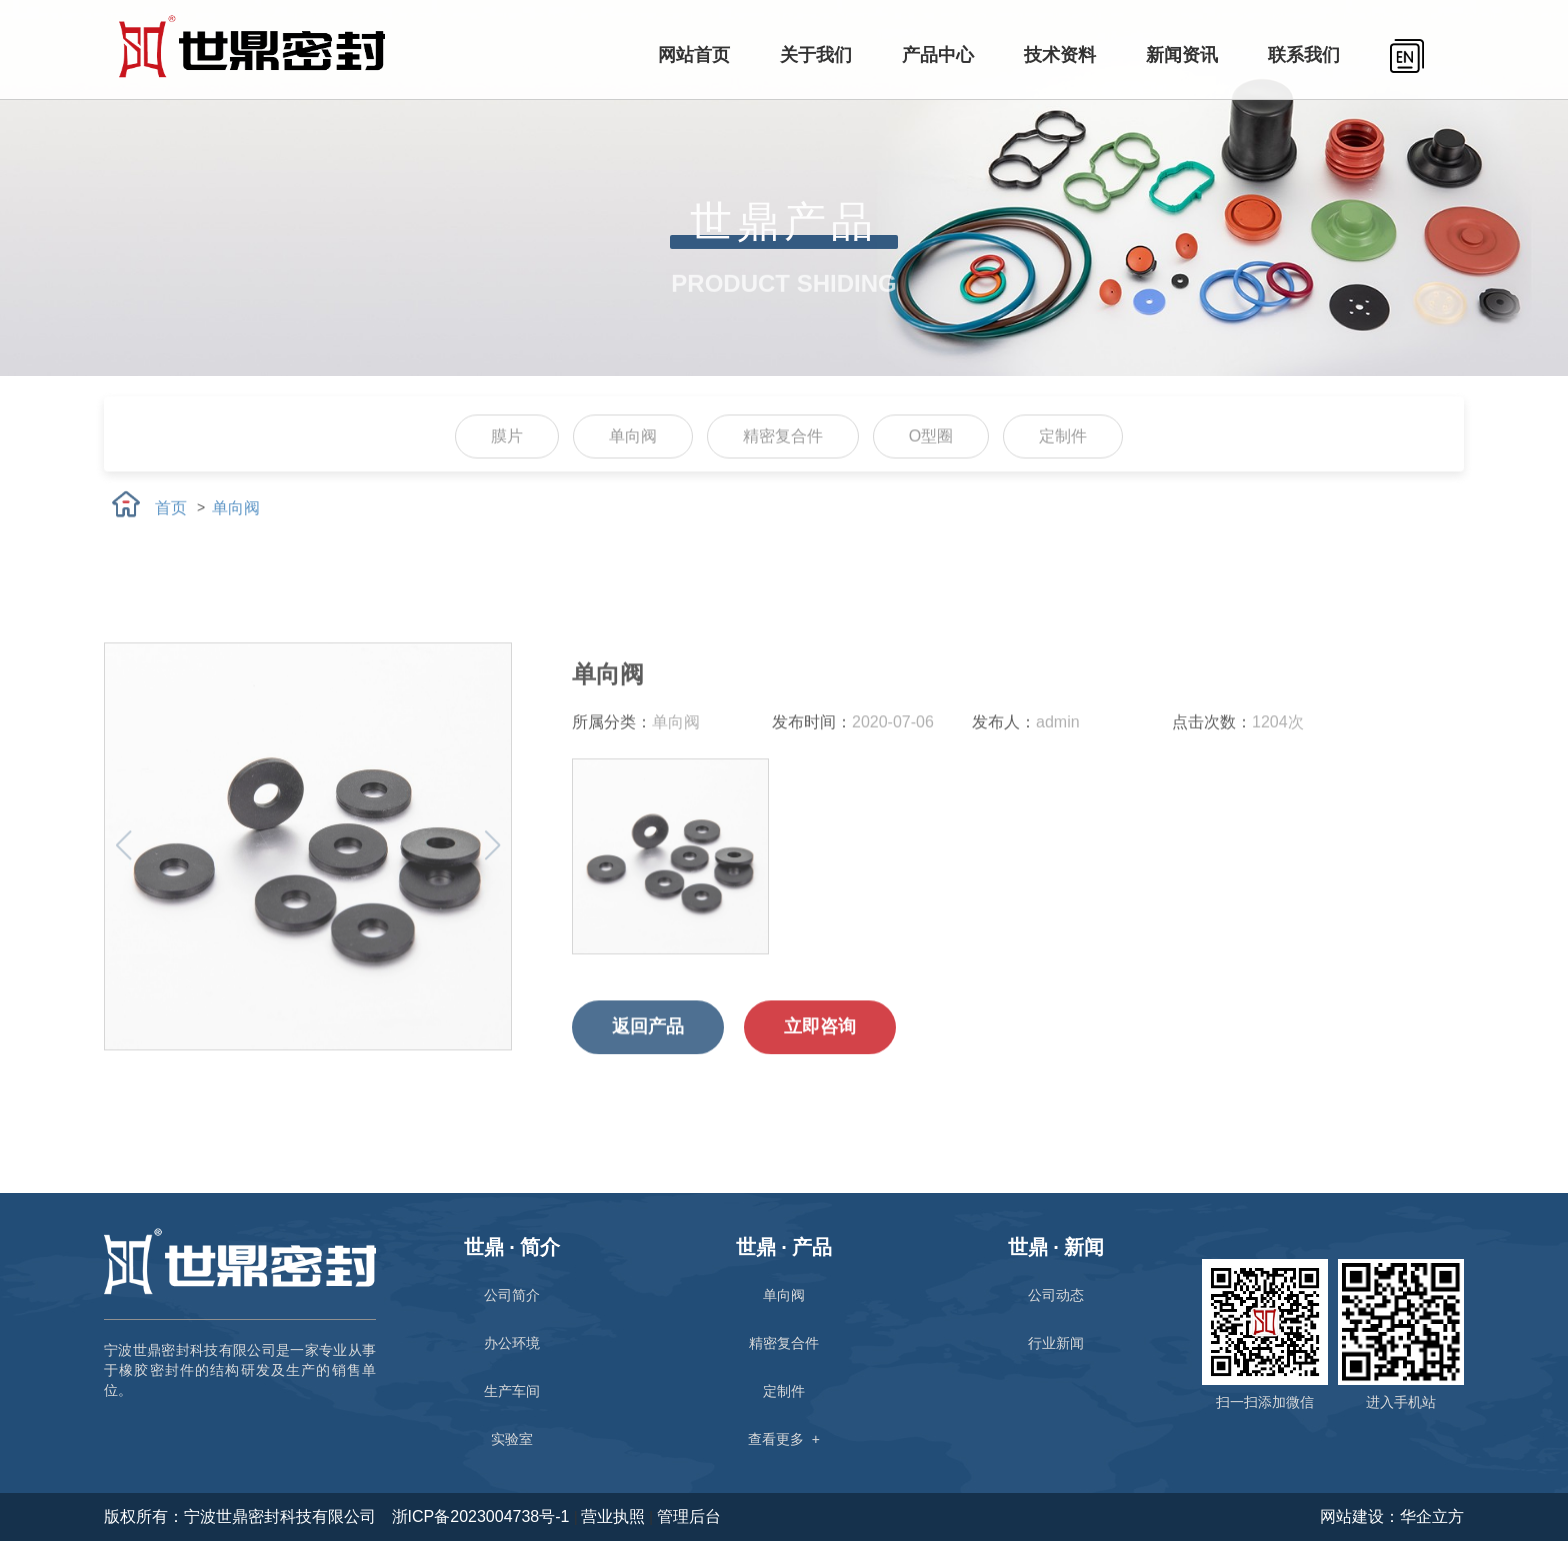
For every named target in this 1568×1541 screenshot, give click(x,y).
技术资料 (1060, 55)
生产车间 (512, 1391)
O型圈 (931, 465)
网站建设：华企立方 (1392, 1516)
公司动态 (1056, 1295)
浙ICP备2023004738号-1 (483, 1516)
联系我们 (1304, 55)
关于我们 (816, 55)
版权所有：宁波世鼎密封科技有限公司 (240, 1516)
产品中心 (938, 55)
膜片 (507, 465)
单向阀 (633, 465)
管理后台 (689, 1516)
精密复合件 (783, 465)
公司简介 (512, 1295)
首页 (171, 521)
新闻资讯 (1182, 55)
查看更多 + (784, 1439)
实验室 (512, 1439)
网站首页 (694, 55)
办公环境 (512, 1343)
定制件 (1063, 465)
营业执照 (613, 1516)
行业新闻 (1056, 1343)
